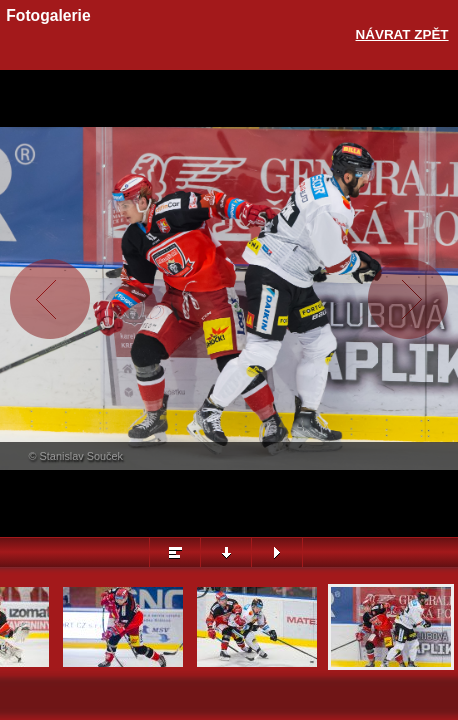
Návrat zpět (402, 34)
